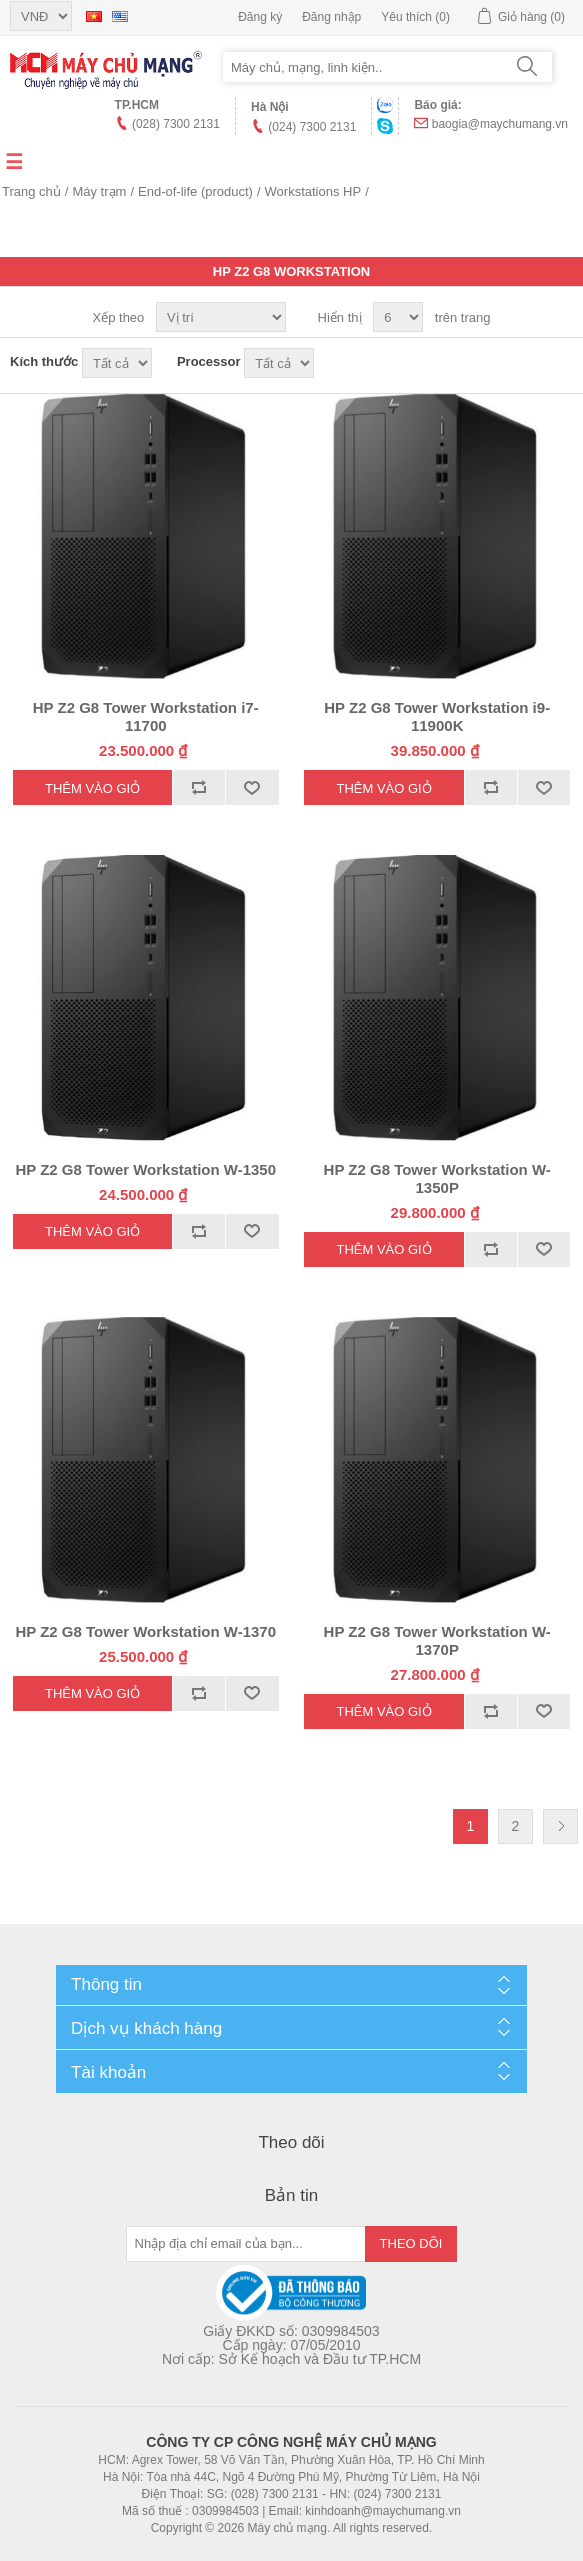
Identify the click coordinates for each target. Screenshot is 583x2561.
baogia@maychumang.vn (500, 124)
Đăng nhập (331, 17)
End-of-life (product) (195, 191)
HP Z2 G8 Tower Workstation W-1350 (145, 1169)
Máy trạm (99, 191)
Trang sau (560, 1826)
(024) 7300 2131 (312, 127)
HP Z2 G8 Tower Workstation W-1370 (145, 1631)
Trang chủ (31, 191)
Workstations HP (313, 191)
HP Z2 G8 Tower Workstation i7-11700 (146, 716)
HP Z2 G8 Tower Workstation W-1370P (437, 1640)
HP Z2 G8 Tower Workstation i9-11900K (437, 716)
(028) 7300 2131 (176, 124)
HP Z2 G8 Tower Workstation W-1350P (437, 1178)
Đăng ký (260, 17)
